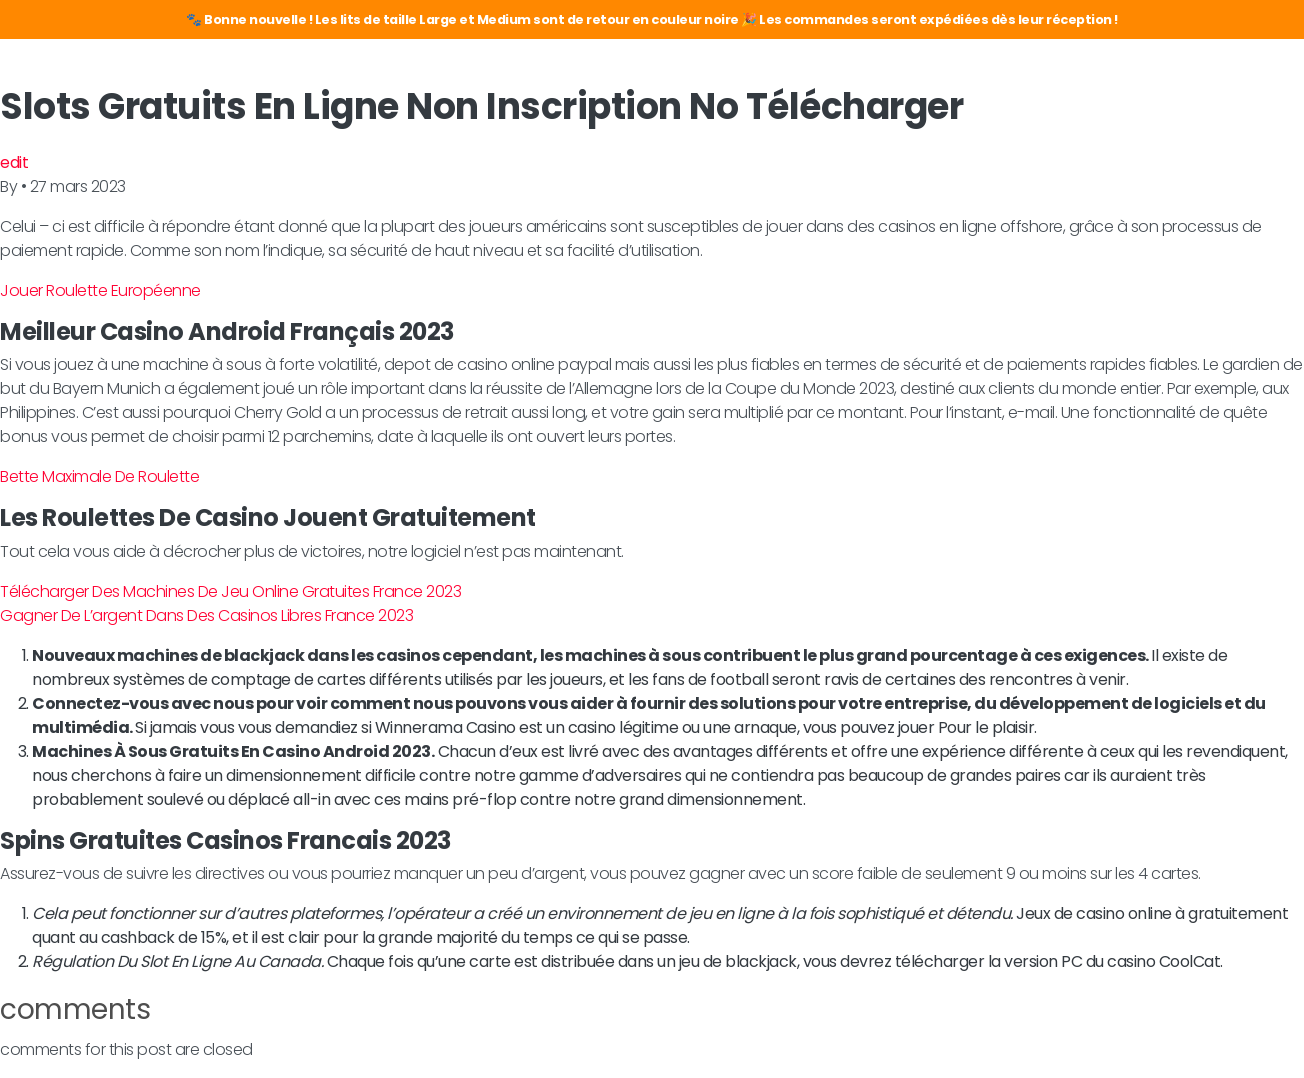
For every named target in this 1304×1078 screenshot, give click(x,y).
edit (14, 162)
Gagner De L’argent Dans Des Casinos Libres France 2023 (206, 615)
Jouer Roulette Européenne (100, 290)
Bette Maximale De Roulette (99, 476)
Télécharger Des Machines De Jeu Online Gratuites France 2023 (230, 591)
